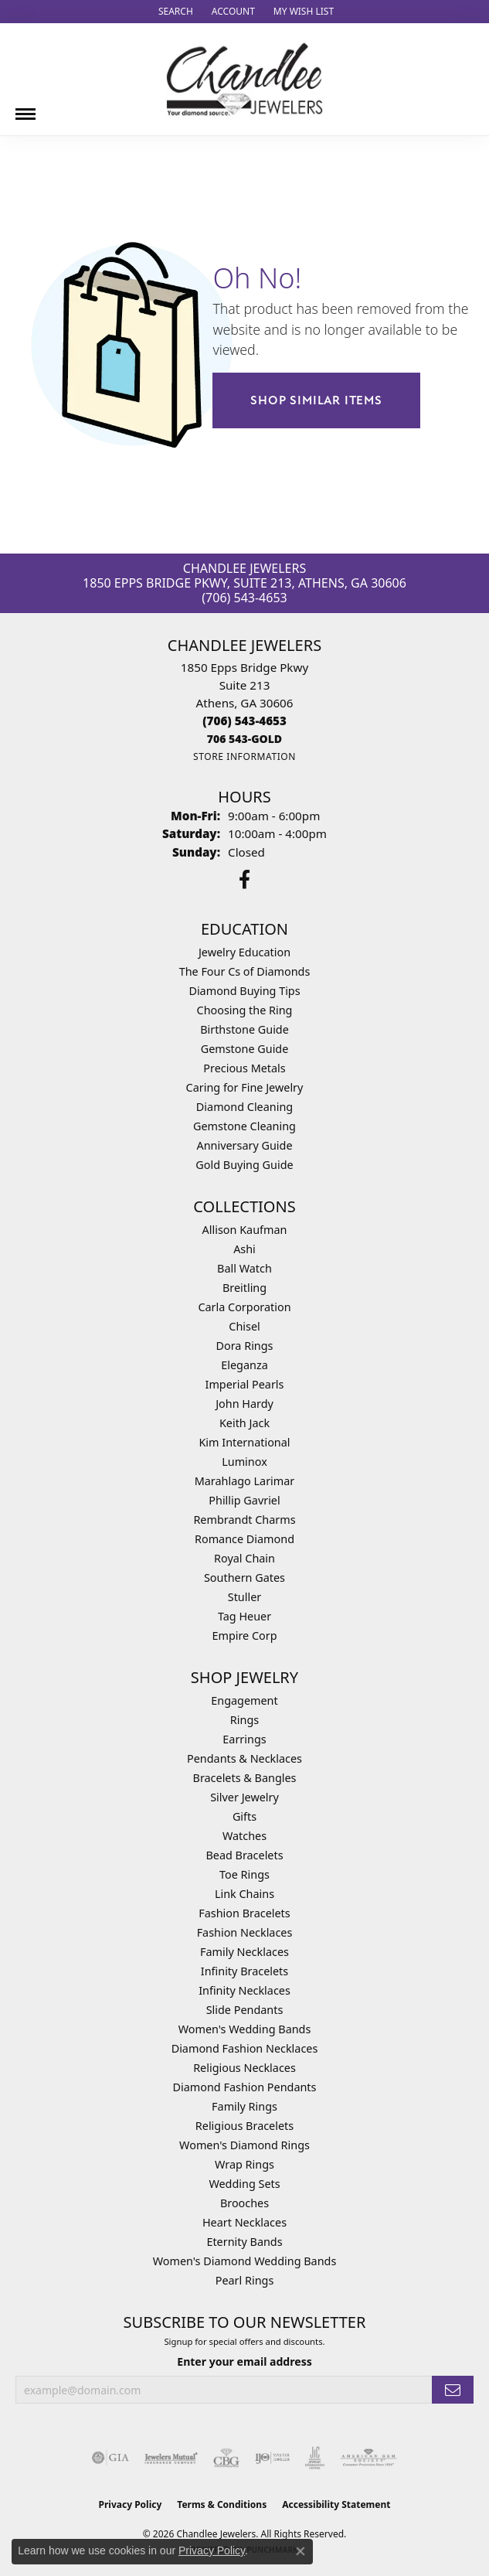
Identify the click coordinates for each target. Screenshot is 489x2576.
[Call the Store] (244, 720)
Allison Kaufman (244, 1229)
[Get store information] (244, 756)
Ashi (244, 1249)
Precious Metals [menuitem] (244, 1068)
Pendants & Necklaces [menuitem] (244, 1758)
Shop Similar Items (316, 400)
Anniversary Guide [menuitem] (244, 1145)
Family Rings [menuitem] (244, 2106)
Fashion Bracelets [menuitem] (244, 1913)
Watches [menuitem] (244, 1835)
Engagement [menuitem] (244, 1700)
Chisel (244, 1326)
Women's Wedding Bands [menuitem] (244, 2029)
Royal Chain (244, 1558)
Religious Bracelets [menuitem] (244, 2125)
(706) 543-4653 (244, 597)
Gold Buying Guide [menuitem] (244, 1164)
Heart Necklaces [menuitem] (244, 2222)
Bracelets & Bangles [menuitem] (245, 1777)
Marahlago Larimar (245, 1481)
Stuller (244, 1597)
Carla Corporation (244, 1307)
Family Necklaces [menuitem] (244, 1951)
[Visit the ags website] (368, 2457)
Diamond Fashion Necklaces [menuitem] (244, 2048)
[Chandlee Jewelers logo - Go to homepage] (244, 79)
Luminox (244, 1461)
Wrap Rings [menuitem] (244, 2164)
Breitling (244, 1287)
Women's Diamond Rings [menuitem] (244, 2145)
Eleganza (244, 1365)
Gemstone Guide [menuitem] (245, 1048)
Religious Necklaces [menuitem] (244, 2067)
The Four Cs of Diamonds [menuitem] (245, 971)
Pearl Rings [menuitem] (245, 2280)
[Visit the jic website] (315, 2457)
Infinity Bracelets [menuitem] (244, 1971)
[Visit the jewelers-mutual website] (171, 2457)
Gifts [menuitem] (244, 1816)
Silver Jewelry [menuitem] (244, 1797)
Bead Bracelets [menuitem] (244, 1855)
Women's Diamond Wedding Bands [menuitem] (245, 2261)
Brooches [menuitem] (244, 2203)
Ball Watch (244, 1268)
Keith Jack (244, 1423)
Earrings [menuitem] (244, 1739)
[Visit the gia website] (110, 2457)
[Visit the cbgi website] (226, 2457)
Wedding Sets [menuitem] (244, 2183)
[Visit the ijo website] (272, 2457)
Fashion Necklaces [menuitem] (245, 1932)
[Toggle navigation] (25, 108)
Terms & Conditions (222, 2504)
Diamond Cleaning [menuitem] (244, 1106)
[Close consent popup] (300, 2551)
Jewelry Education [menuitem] (244, 952)
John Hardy (244, 1403)
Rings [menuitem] (244, 1719)
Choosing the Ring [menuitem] (245, 1010)
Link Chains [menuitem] (244, 1893)
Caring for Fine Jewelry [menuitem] (245, 1087)
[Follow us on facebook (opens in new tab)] (244, 880)
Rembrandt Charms (244, 1519)
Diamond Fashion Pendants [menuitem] (245, 2087)
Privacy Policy (130, 2504)
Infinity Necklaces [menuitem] (244, 1990)
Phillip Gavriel (244, 1500)
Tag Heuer (244, 1616)
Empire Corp (244, 1635)
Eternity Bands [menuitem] (244, 2241)
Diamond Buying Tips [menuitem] (244, 990)
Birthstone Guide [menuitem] (244, 1029)
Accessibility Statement (336, 2504)
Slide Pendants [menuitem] (245, 2009)
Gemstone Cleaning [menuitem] (244, 1126)
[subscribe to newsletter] (453, 2390)
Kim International (244, 1442)
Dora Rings (244, 1345)
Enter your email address (244, 2361)
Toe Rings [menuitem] (244, 1874)
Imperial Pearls (244, 1384)
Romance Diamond (244, 1539)
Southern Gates (244, 1577)
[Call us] (244, 738)
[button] (174, 11)
